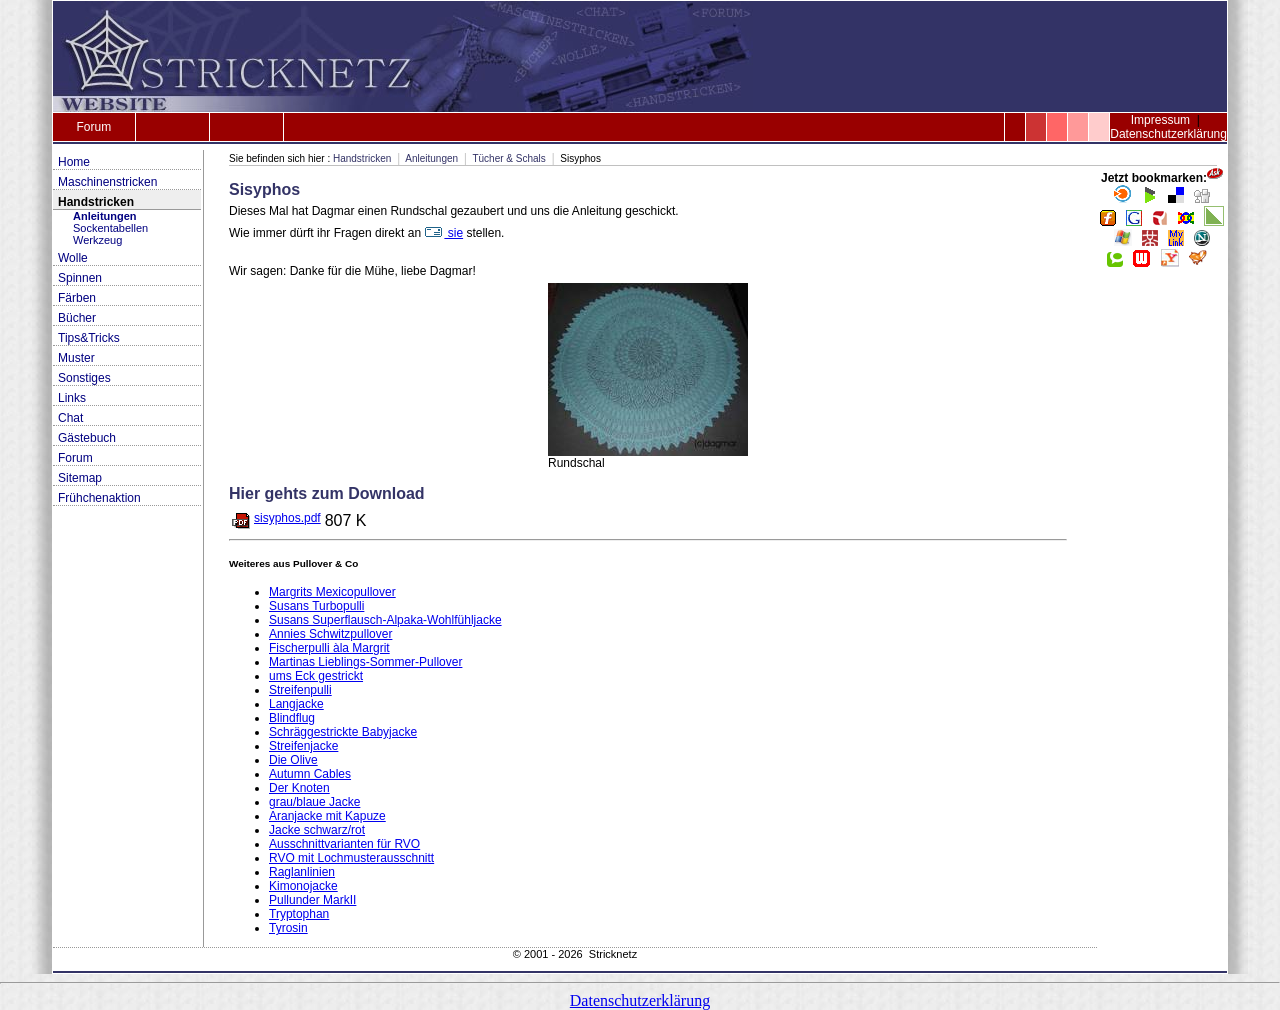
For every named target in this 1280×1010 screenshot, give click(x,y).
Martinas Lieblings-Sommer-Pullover (365, 662)
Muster (76, 358)
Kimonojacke (303, 886)
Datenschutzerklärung (1168, 134)
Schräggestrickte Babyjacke (343, 732)
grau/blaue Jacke (314, 802)
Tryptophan (299, 914)
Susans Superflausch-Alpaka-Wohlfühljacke (385, 620)
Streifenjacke (303, 746)
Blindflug (292, 718)
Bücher (77, 318)
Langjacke (296, 704)
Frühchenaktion (99, 498)
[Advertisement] (1162, 580)
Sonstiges (84, 378)
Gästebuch (87, 438)
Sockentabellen (110, 228)
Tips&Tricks (89, 338)
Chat (70, 418)
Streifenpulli (300, 690)
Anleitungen (105, 216)
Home (74, 162)
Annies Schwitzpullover (330, 634)
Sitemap (80, 478)
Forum (93, 127)
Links (72, 398)
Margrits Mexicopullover (332, 592)
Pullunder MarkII (312, 900)
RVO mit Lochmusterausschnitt (351, 858)
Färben (77, 298)
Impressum (1160, 120)
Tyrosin (288, 928)
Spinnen (80, 278)
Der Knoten (299, 788)
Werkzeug (97, 240)
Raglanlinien (302, 872)
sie (443, 233)
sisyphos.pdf (287, 518)
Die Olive (293, 760)
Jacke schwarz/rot (317, 830)
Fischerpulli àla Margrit (329, 648)
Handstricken (96, 202)
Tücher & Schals (508, 158)
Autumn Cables (310, 774)
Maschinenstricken (107, 182)
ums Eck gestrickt (316, 676)
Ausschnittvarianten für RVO (344, 844)
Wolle (73, 258)
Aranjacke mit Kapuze (327, 816)
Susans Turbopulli (316, 606)
